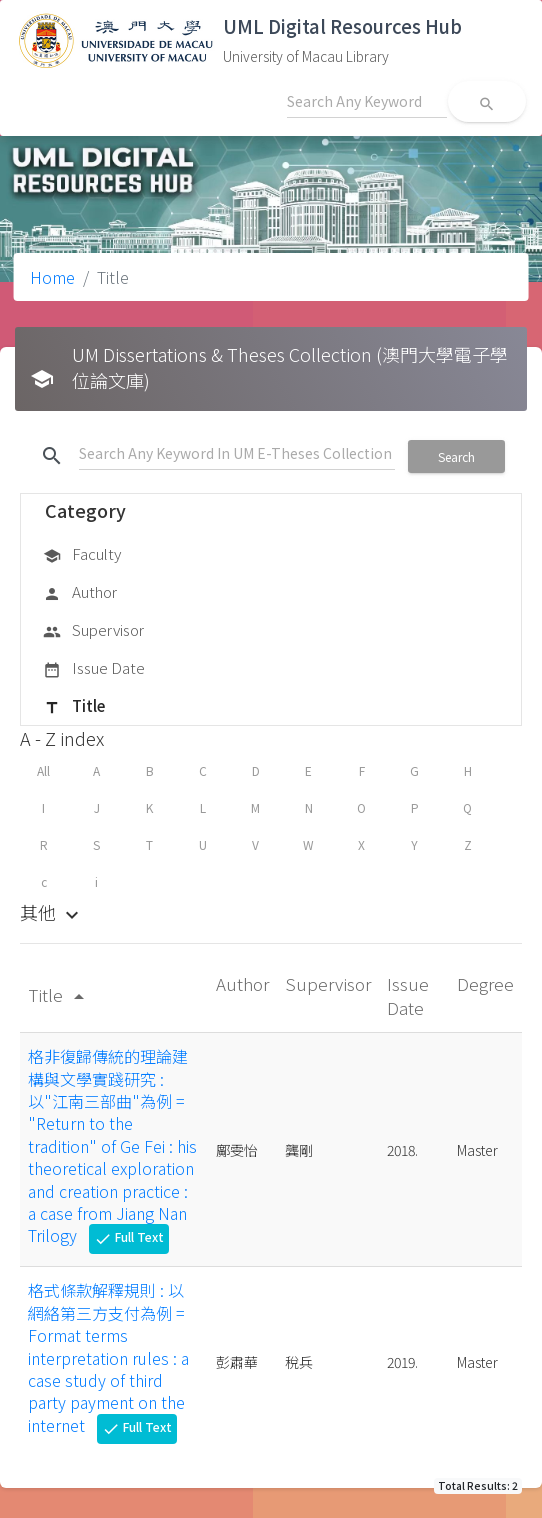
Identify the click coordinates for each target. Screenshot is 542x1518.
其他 (52, 912)
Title (74, 707)
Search (456, 456)
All (43, 770)
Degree (485, 983)
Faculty (82, 555)
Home (52, 277)
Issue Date (94, 669)
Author (80, 593)
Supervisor (93, 631)
